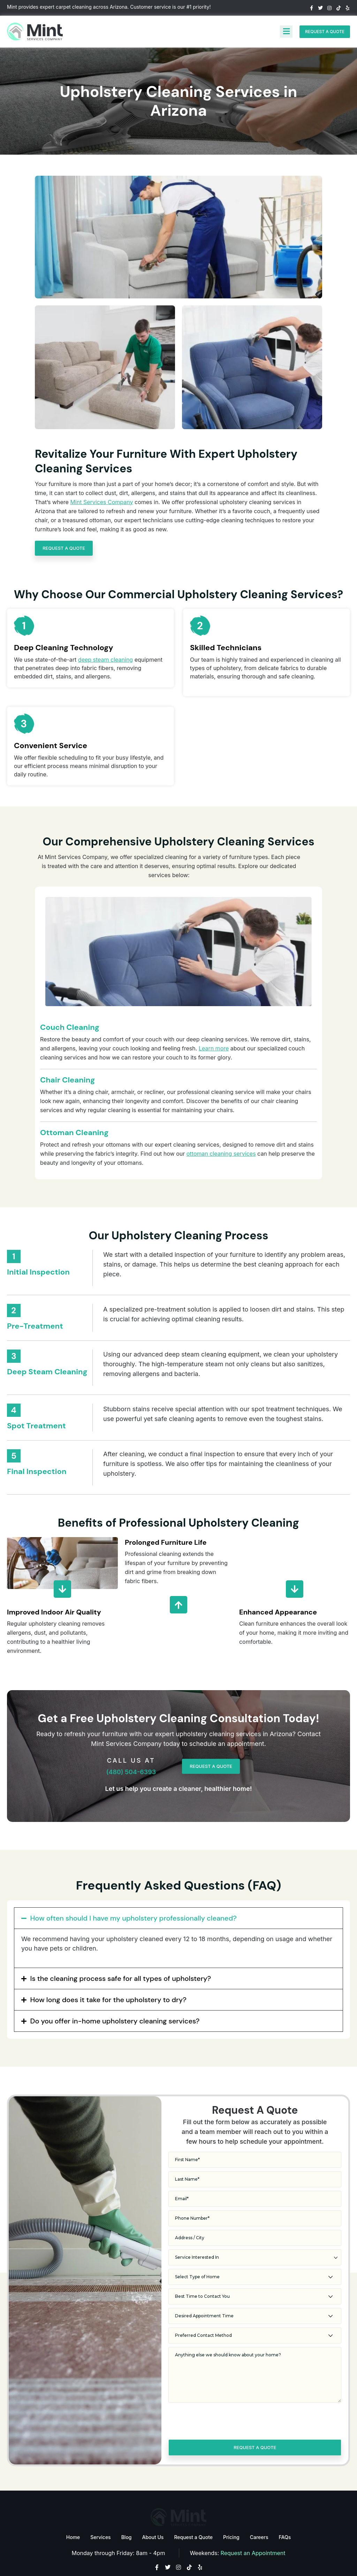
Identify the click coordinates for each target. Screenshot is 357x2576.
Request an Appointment (253, 2523)
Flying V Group (335, 2567)
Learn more (214, 1019)
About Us (153, 2508)
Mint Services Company (101, 502)
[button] (178, 1889)
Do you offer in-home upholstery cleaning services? (115, 1992)
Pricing (231, 2508)
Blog (126, 2508)
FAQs (285, 2508)
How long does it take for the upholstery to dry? (108, 1970)
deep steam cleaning (105, 659)
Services (100, 2508)
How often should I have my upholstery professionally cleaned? (133, 1889)
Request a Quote (193, 2508)
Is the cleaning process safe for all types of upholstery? (120, 1949)
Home (73, 2508)
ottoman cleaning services (221, 1124)
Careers (259, 2508)
